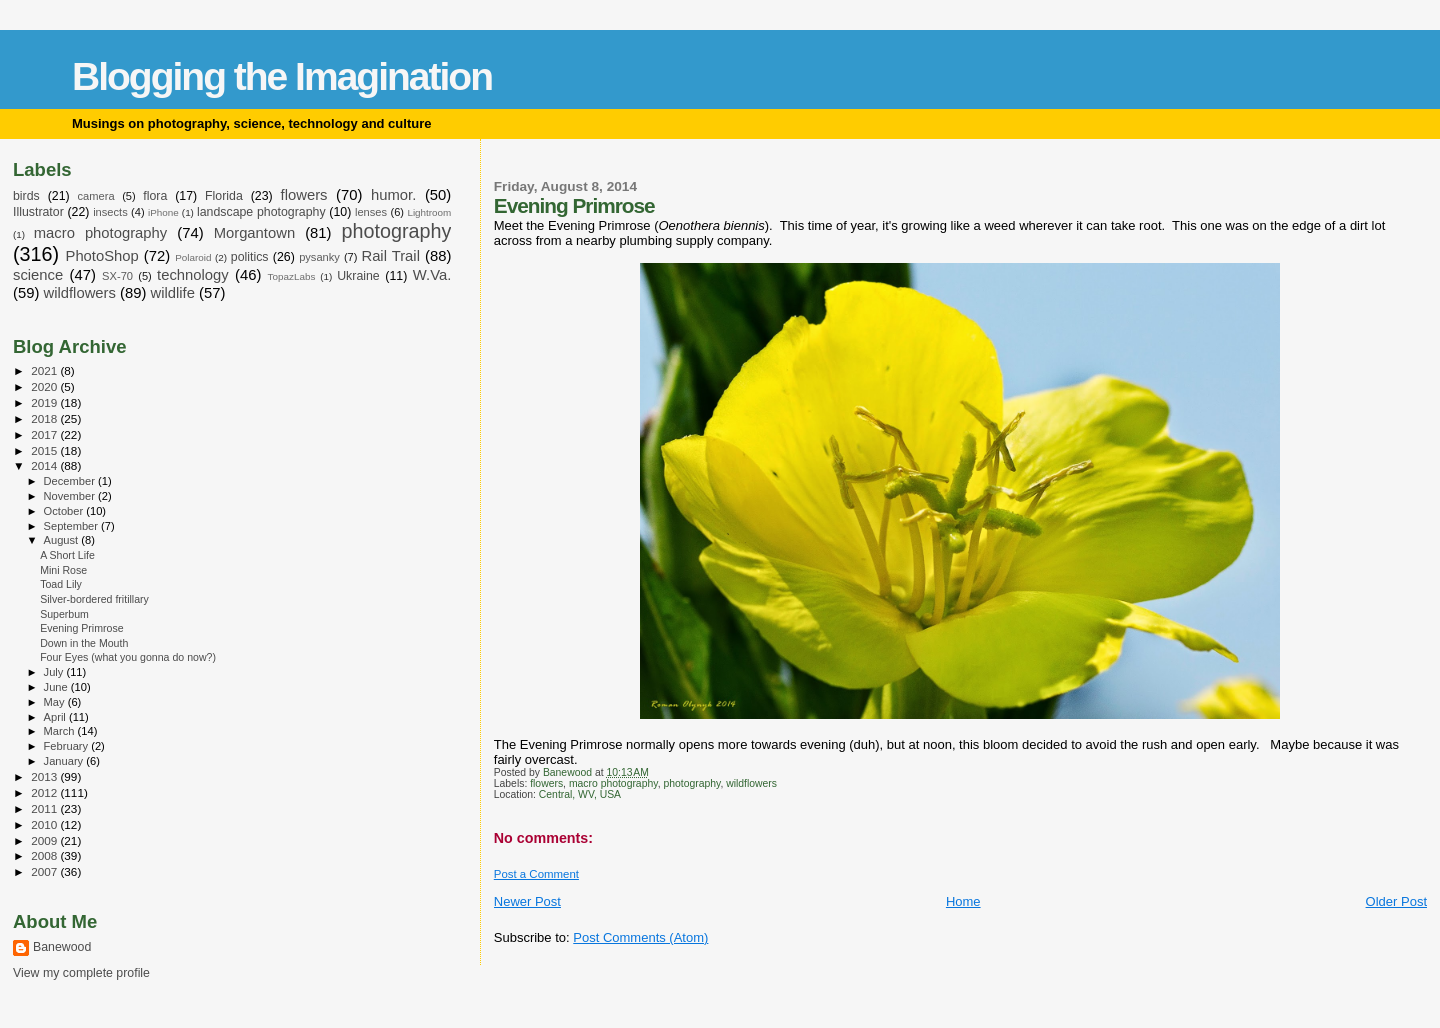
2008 (45, 855)
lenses (371, 212)
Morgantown (255, 233)
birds (26, 196)
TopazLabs (292, 276)
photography (691, 783)
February (68, 746)
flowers (546, 783)
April (56, 717)
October (65, 511)
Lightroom (429, 212)
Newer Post (527, 901)
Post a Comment (536, 874)
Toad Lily (61, 584)
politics (250, 257)
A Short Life (67, 555)
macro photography (613, 783)
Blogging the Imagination (282, 76)
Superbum (64, 614)
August (63, 540)
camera (96, 196)
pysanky (319, 257)
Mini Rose (63, 570)
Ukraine (358, 276)
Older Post (1396, 901)
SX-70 (117, 276)
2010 (45, 824)
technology (193, 275)
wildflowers (751, 783)
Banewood (62, 947)
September (73, 526)
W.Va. (432, 275)
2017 (45, 434)
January (65, 761)
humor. (393, 195)
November (71, 496)
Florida (224, 196)
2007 (45, 871)
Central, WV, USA (580, 794)
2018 (45, 418)
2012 (45, 792)
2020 (45, 386)
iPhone (163, 212)
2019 (45, 402)
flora (155, 196)
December (71, 481)
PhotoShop (102, 256)
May (56, 702)
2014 (45, 465)
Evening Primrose (81, 628)
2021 (45, 370)
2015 (45, 450)
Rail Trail (390, 256)
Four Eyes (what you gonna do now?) (128, 657)
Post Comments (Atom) (640, 937)
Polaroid (193, 257)
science (38, 275)
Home (963, 901)
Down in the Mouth (84, 643)
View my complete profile (81, 973)
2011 (45, 808)
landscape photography (261, 212)
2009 (45, 840)
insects (110, 212)
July (55, 672)
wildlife (173, 293)
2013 (45, 776)
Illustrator (38, 212)
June (57, 687)
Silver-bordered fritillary (94, 599)
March (61, 731)
